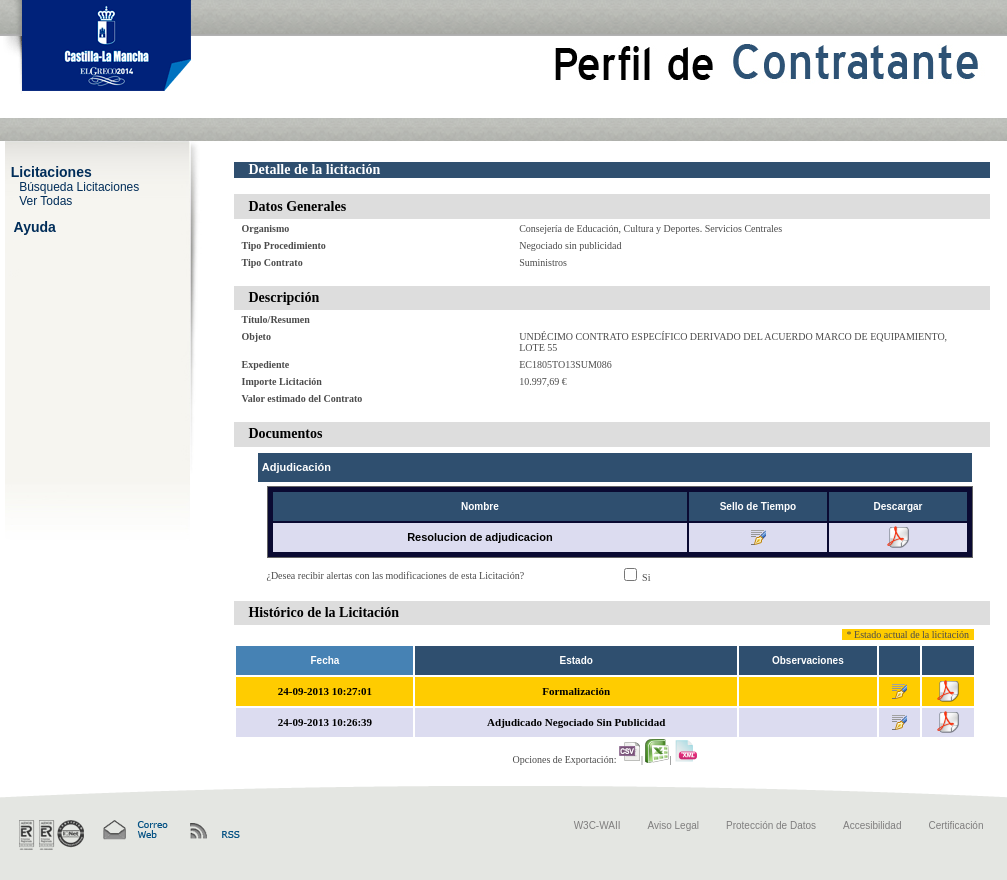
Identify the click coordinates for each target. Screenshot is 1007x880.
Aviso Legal (674, 825)
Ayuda (35, 226)
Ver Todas (45, 200)
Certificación (955, 825)
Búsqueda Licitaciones (79, 186)
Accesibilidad (872, 825)
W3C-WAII (597, 825)
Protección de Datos (771, 825)
